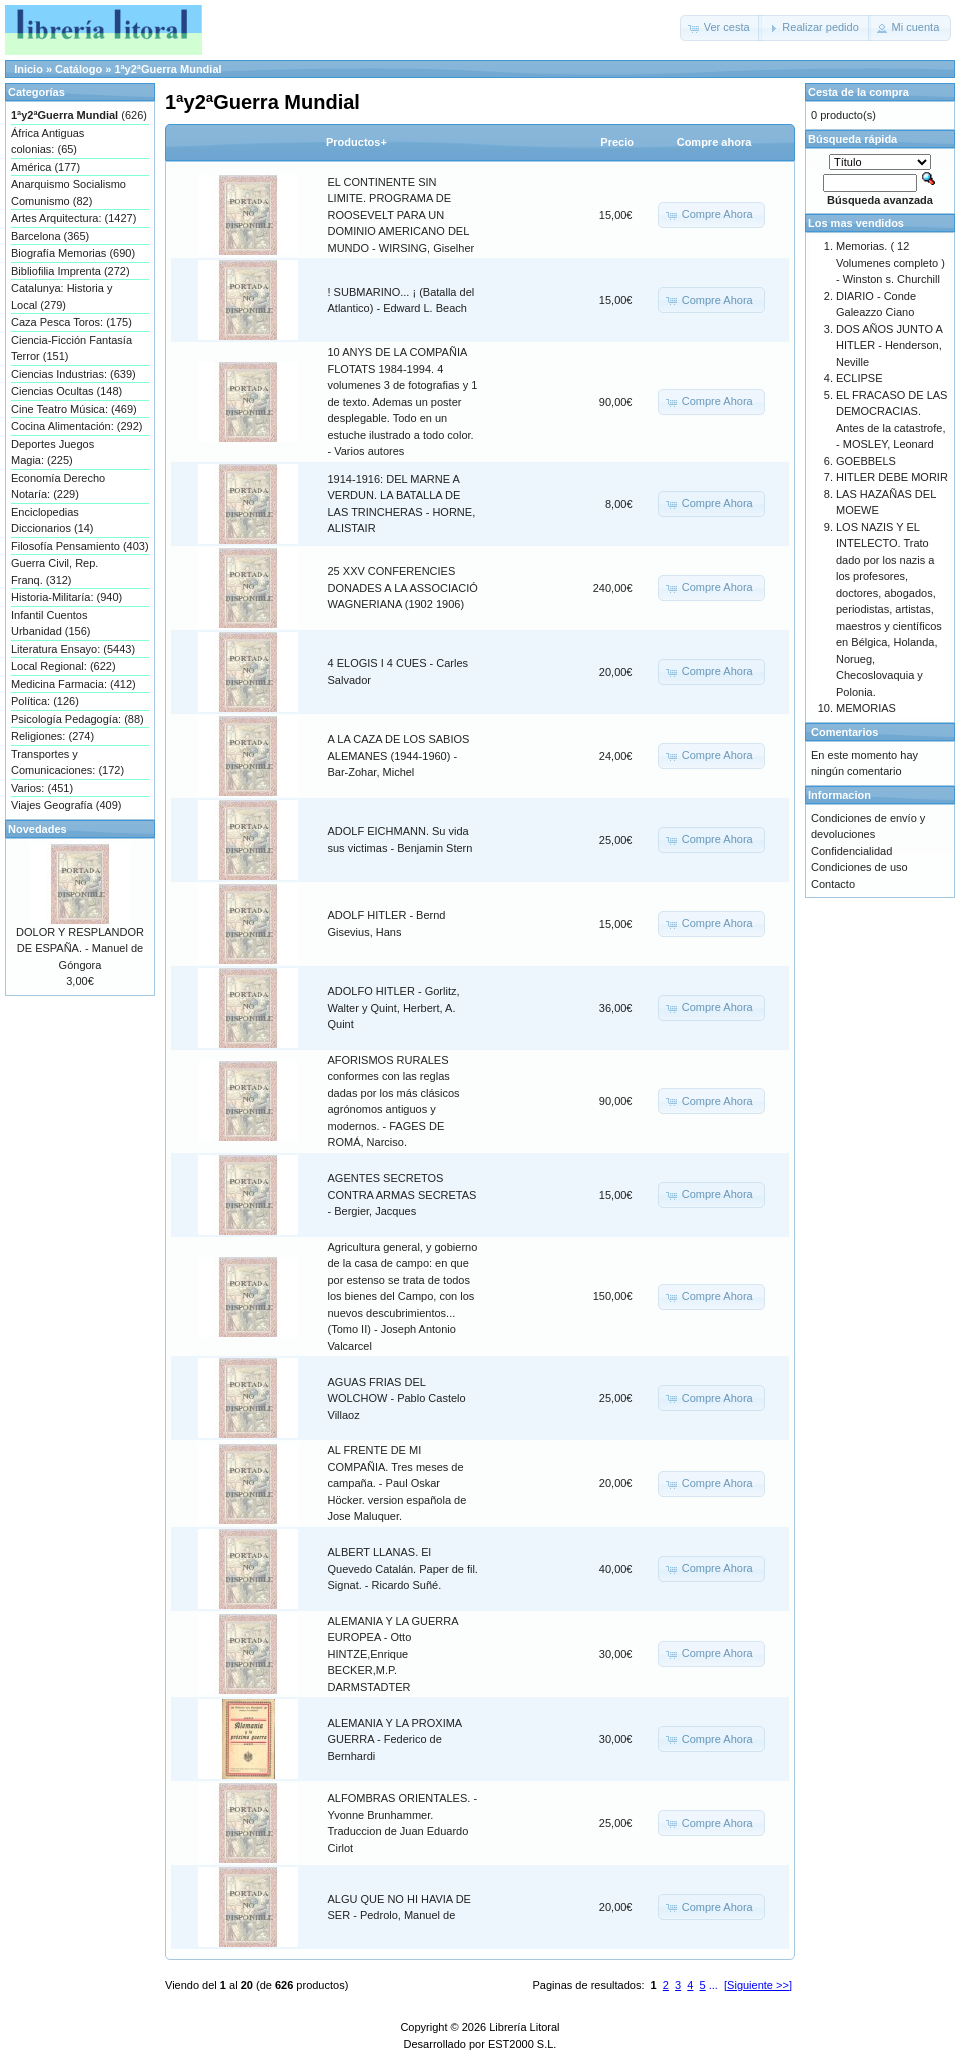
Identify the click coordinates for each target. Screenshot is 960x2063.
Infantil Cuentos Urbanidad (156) (51, 623)
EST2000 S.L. (522, 2044)
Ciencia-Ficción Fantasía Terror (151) (71, 348)
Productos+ (356, 142)
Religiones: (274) (52, 736)
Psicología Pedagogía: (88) (77, 719)
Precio (617, 142)
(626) (79, 115)
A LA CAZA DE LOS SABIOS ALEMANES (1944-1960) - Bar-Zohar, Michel (399, 755)
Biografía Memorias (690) (73, 253)
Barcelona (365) (50, 236)
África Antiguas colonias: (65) (47, 141)
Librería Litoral (524, 2027)
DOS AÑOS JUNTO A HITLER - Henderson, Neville (889, 345)
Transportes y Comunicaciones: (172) (67, 762)
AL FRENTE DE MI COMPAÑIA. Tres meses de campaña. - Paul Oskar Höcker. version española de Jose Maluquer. (397, 1483)
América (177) (45, 167)
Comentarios (844, 732)
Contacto (833, 884)
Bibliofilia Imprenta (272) (70, 271)
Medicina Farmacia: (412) (73, 684)
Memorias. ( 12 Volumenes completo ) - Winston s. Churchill (890, 262)
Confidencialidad (851, 851)
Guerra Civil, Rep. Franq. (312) (54, 571)
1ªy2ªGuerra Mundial (167, 69)
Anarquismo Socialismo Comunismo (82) (68, 192)
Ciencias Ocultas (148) (66, 391)
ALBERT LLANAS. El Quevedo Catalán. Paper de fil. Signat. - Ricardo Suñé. (403, 1568)
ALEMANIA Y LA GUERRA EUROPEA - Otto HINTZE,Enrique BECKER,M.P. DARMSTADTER (393, 1654)
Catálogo (78, 69)
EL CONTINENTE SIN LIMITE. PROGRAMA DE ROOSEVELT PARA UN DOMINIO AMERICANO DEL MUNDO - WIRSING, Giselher (401, 215)
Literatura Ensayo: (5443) (73, 649)
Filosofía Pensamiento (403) (80, 546)
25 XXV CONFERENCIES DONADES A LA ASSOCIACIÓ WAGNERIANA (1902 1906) (403, 587)
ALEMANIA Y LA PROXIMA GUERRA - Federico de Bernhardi (395, 1739)
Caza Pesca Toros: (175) (71, 322)
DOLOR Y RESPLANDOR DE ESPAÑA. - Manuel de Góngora (80, 948)
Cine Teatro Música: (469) (74, 409)
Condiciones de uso (859, 867)
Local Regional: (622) (63, 666)
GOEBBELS (866, 461)
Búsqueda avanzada (880, 200)
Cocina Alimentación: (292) (76, 426)
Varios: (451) (42, 788)
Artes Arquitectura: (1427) (73, 218)
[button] (721, 28)
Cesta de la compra (858, 92)
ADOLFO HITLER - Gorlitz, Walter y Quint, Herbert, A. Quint (394, 1007)
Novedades (37, 829)
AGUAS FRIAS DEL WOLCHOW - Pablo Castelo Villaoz (397, 1398)
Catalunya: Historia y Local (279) (62, 296)
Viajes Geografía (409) (66, 805)
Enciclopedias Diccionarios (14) (52, 520)
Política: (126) (45, 701)
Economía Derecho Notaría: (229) (58, 486)
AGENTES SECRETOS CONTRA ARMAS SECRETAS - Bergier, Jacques (402, 1194)
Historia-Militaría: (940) (66, 597)
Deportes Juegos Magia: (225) (52, 452)
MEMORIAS (866, 708)
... (713, 1985)
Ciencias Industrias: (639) (73, 374)
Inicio (28, 69)
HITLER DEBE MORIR (892, 477)
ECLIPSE (859, 378)
